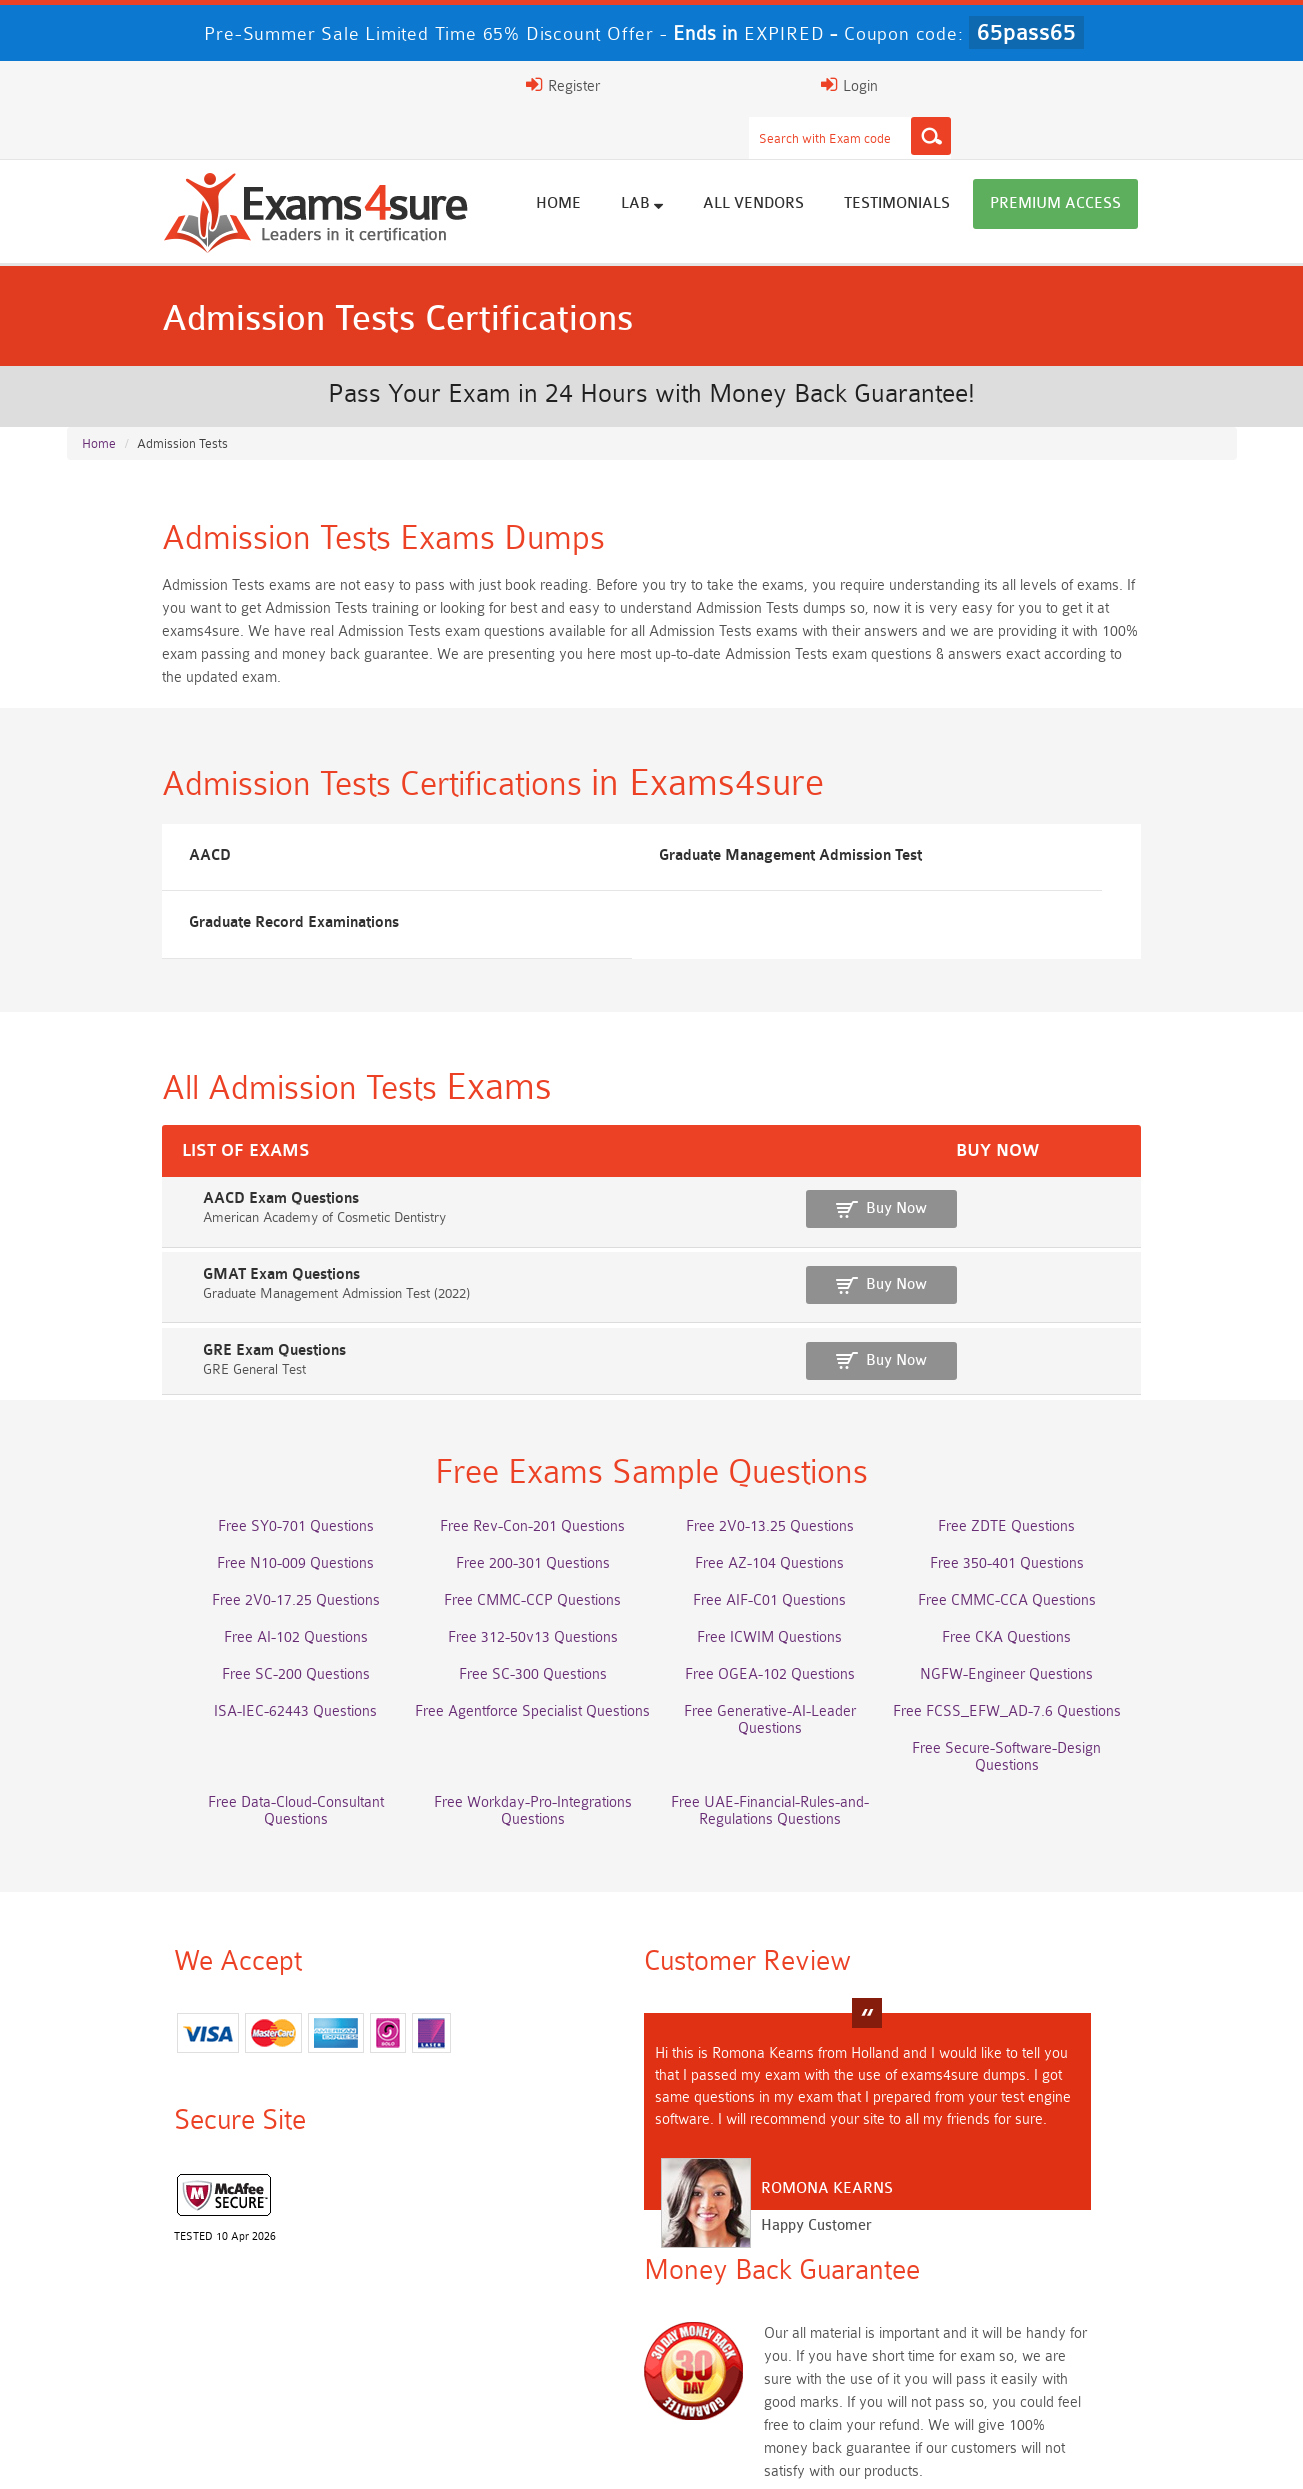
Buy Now (1142, 1127)
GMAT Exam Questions (165, 1188)
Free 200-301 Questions (509, 1484)
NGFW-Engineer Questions (1079, 1595)
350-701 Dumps (794, 2297)
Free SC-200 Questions (224, 1595)
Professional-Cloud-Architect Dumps (509, 2260)
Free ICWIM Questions (794, 1558)
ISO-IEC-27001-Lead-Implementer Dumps (1079, 2297)
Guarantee (350, 2453)
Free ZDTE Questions (1079, 1447)
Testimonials (993, 162)
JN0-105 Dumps (794, 2334)
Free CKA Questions (1079, 1558)
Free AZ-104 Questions (794, 1484)
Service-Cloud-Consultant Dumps (794, 2260)
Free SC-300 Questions (509, 1595)
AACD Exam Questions (165, 1117)
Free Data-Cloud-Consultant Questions (509, 1669)
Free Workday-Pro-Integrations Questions (794, 1669)
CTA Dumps (224, 2371)
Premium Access (1151, 162)
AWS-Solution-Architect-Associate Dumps (224, 2260)
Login (1093, 85)
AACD (118, 821)
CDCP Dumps (1079, 2334)
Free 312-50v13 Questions (509, 1558)
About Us (185, 2453)
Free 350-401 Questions (1079, 1484)
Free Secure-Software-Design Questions (224, 1669)
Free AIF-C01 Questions (794, 1521)
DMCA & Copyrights (732, 2453)
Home (654, 162)
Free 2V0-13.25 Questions (794, 1447)
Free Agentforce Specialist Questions (509, 1632)
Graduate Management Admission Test (618, 821)
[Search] (849, 85)
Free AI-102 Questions (224, 1558)
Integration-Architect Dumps (224, 2334)
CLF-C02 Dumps (509, 2334)
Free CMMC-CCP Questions (509, 1521)
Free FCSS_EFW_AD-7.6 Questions (1079, 1632)
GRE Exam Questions (158, 1259)
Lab (738, 162)
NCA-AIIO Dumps (794, 2371)
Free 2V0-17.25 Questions (224, 1521)
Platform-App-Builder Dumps (1079, 2260)
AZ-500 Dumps (224, 2297)
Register (989, 85)
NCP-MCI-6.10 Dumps (509, 2371)
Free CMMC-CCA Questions (1079, 1521)
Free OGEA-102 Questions (794, 1595)
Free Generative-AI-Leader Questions (794, 1632)
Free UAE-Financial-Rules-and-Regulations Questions (1079, 1678)
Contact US (600, 2453)
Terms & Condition (474, 2453)
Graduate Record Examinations (982, 821)
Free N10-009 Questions (224, 1484)
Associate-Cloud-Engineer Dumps (509, 2297)
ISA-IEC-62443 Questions (224, 1632)
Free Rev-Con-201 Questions (509, 1447)
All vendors (849, 162)
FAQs (266, 2453)
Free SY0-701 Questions (224, 1447)
